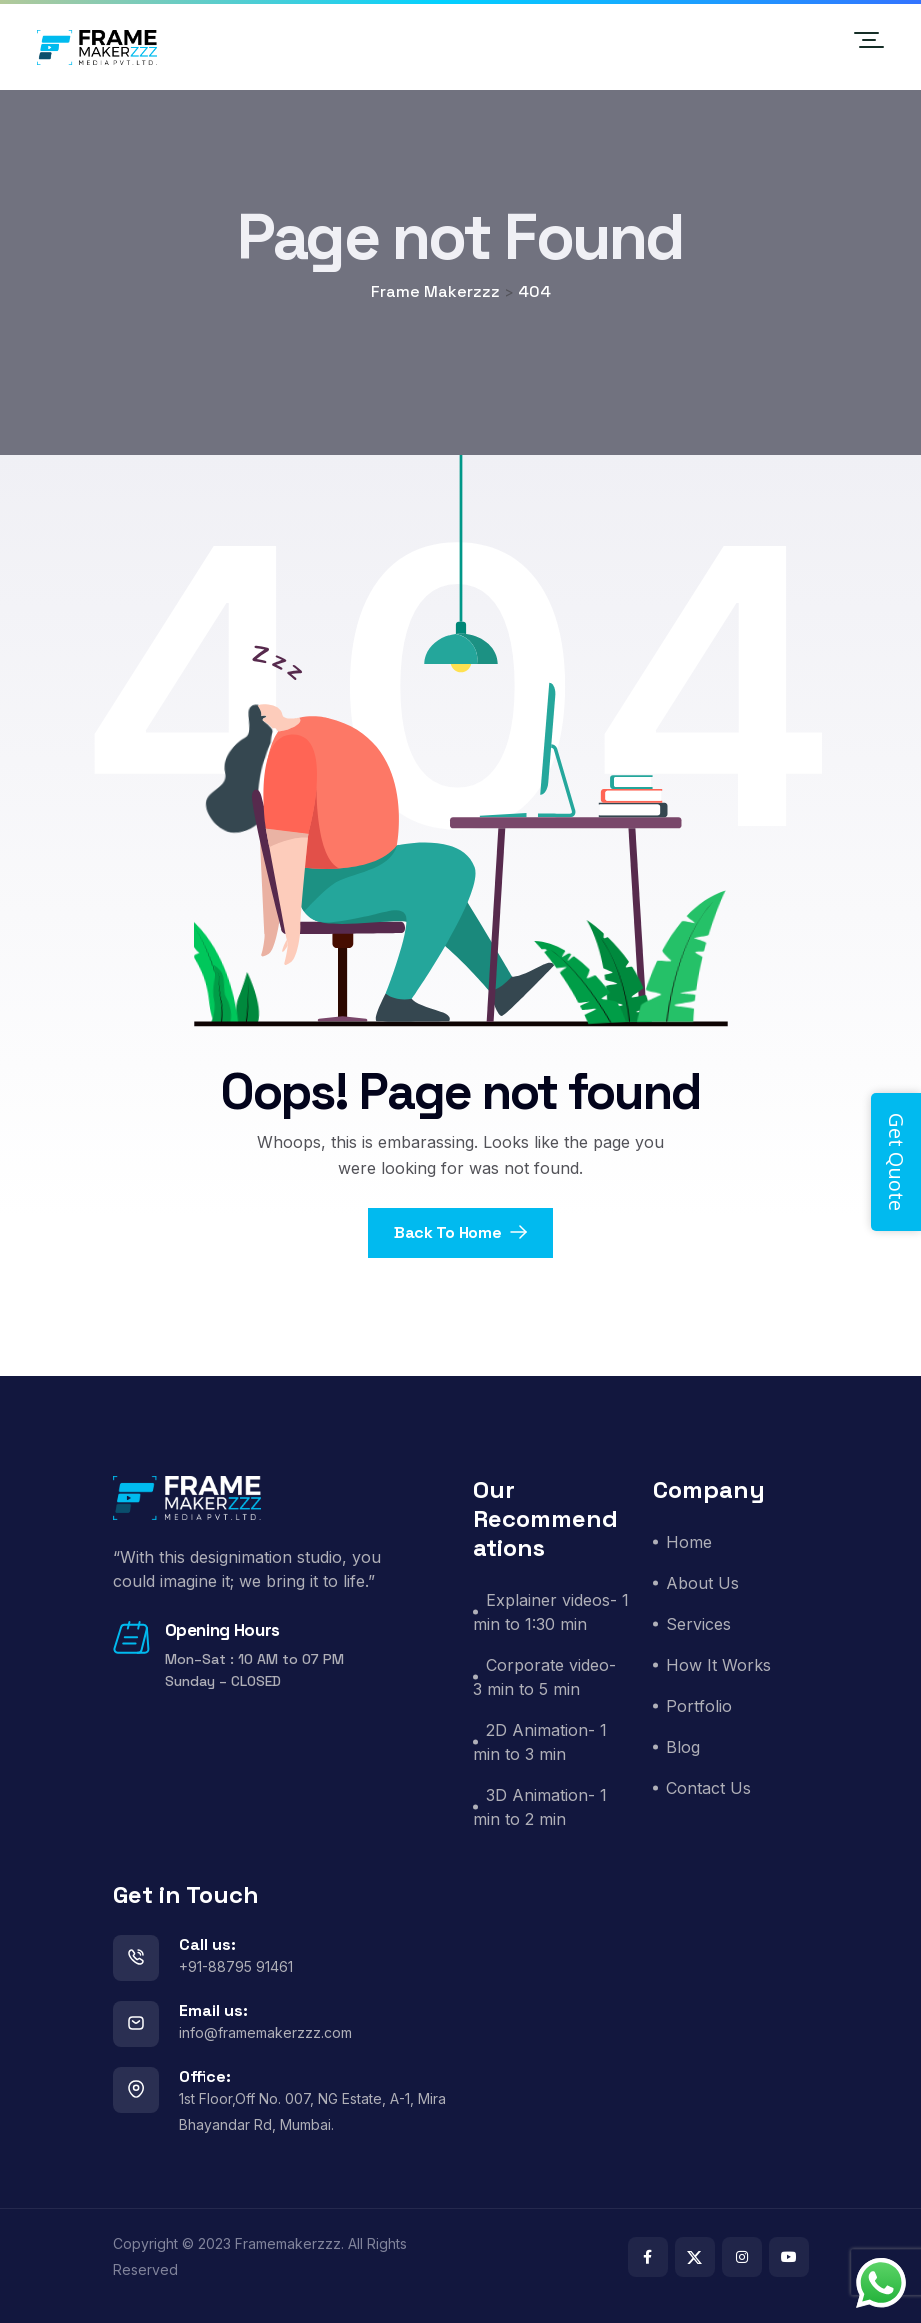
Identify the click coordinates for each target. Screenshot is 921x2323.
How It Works (718, 1665)
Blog (683, 1747)
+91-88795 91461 (236, 1966)
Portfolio (699, 1706)
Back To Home (460, 1232)
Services (698, 1624)
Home (689, 1542)
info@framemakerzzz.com (265, 2032)
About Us (702, 1583)
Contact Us (708, 1788)
